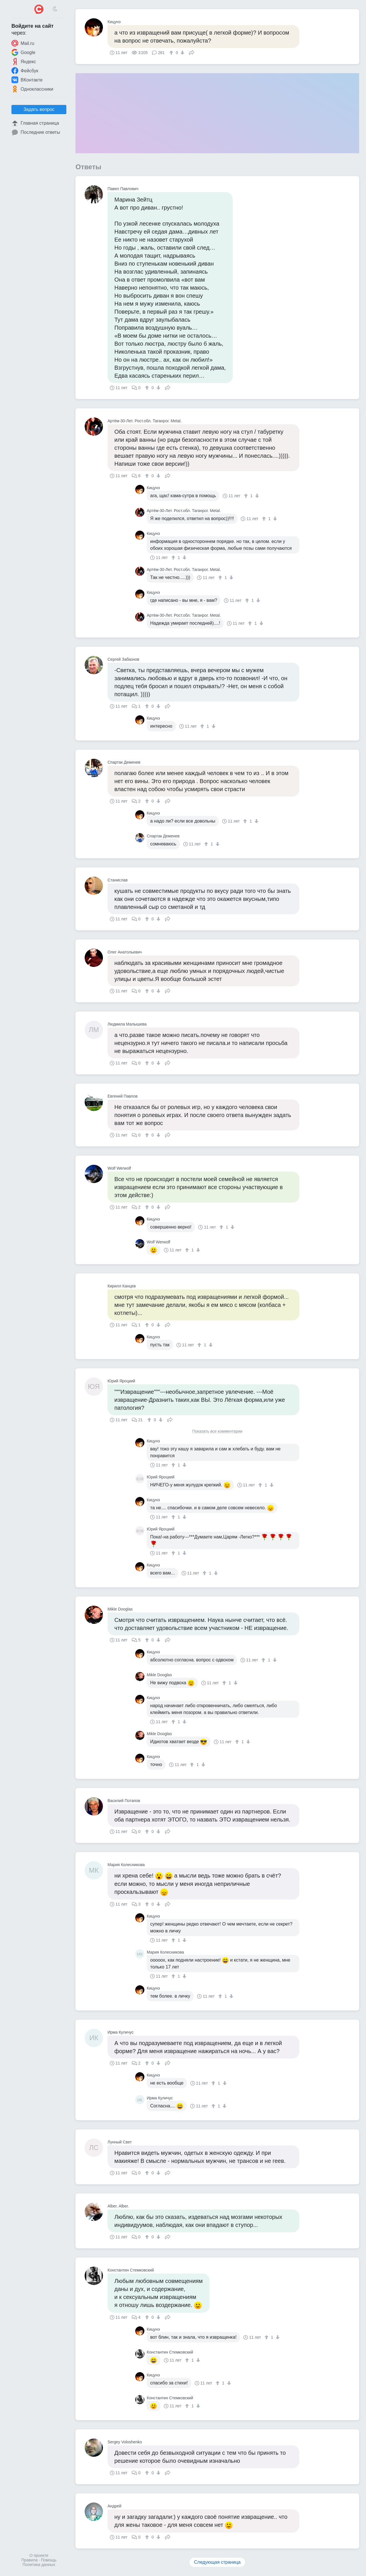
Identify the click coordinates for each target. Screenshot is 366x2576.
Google (23, 52)
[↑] (172, 52)
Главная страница (35, 123)
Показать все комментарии (217, 1431)
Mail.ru (22, 43)
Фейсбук (24, 70)
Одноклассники (32, 88)
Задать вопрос (38, 109)
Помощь (48, 2560)
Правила (29, 2560)
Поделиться (191, 52)
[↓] (181, 52)
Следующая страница (217, 2562)
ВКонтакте (27, 79)
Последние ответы (35, 132)
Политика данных (39, 2564)
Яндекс (23, 61)
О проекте (38, 2555)
